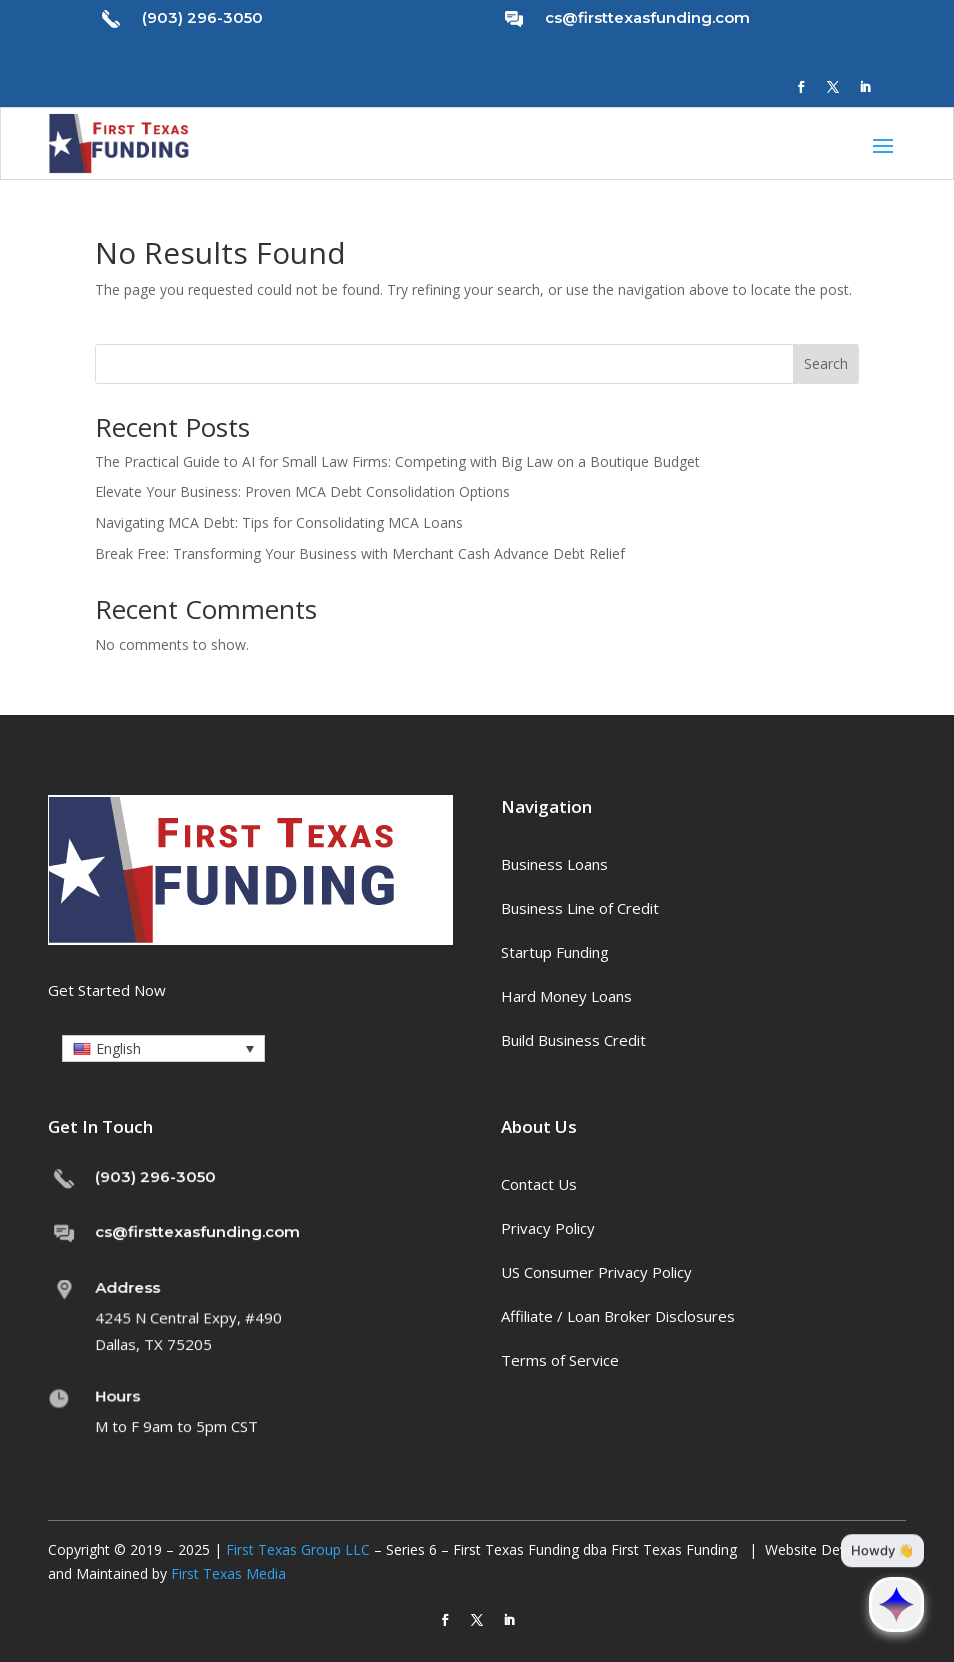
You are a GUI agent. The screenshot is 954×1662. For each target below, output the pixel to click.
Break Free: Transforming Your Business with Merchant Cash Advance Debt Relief (360, 553)
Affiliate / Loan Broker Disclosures (618, 1316)
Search (826, 363)
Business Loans (554, 864)
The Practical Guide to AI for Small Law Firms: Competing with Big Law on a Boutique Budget (397, 461)
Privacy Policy (548, 1228)
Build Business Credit (573, 1040)
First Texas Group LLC (298, 1549)
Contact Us (539, 1184)
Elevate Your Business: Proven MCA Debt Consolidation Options (302, 491)
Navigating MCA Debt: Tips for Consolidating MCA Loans (279, 522)
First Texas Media (228, 1573)
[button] (163, 1048)
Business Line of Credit (580, 908)
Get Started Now (107, 990)
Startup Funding (555, 952)
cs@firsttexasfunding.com (647, 17)
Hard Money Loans (566, 996)
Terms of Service (560, 1360)
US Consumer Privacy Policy (596, 1272)
